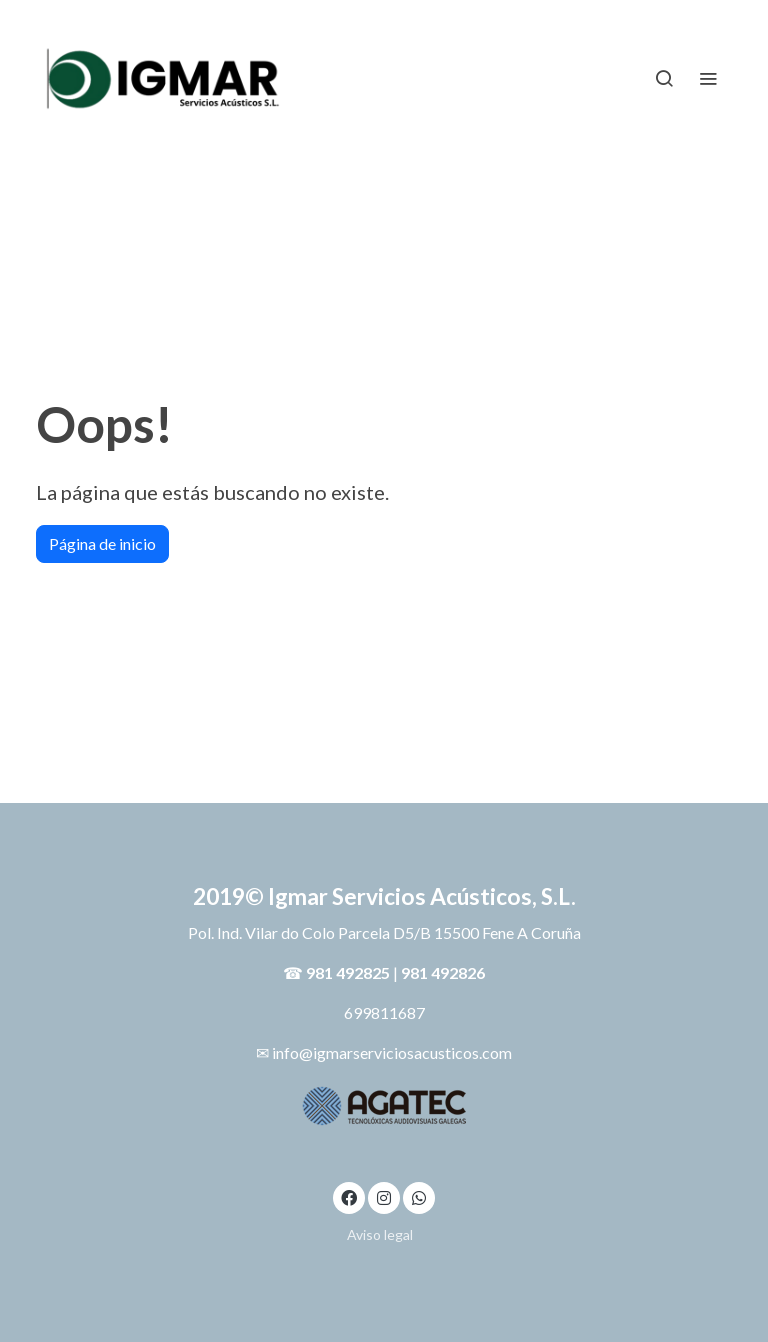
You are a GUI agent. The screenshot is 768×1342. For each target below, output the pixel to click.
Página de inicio (102, 543)
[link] (164, 77)
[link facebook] (349, 1197)
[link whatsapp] (419, 1197)
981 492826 (443, 972)
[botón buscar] (664, 78)
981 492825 (348, 972)
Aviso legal (380, 1234)
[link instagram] (384, 1197)
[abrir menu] (708, 78)
